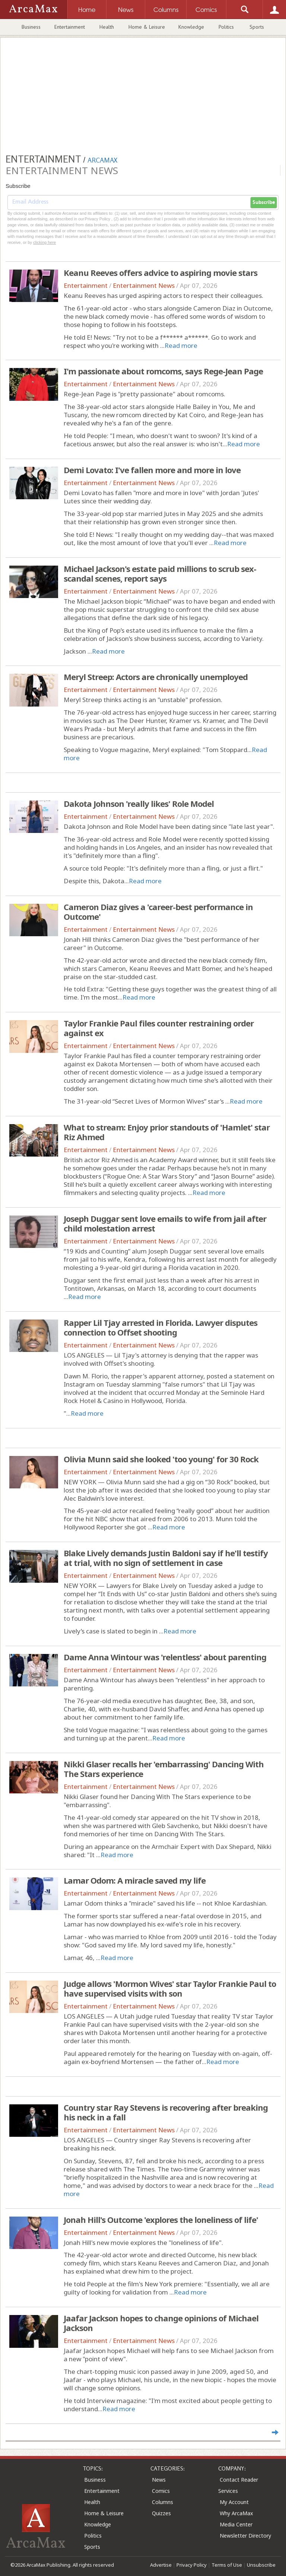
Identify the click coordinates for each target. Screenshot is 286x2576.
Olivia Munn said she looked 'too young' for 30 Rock (161, 1459)
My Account (234, 2502)
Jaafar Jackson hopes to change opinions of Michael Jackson (161, 2322)
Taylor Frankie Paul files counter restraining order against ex (159, 1027)
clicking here (44, 242)
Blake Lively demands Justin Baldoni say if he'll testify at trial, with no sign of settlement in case (166, 1557)
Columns (162, 2502)
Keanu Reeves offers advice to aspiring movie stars (160, 272)
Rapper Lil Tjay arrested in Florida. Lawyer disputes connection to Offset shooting (160, 1327)
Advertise (161, 2564)
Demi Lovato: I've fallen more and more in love (152, 469)
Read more (181, 345)
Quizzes (161, 2513)
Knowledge (191, 26)
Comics (161, 2490)
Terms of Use (227, 2564)
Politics (226, 26)
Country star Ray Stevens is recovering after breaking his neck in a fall (166, 2112)
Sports (257, 26)
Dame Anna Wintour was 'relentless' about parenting (165, 1657)
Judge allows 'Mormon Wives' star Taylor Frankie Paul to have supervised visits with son (170, 1988)
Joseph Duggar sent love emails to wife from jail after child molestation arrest (165, 1223)
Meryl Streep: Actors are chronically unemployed (156, 676)
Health (106, 26)
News (159, 2479)
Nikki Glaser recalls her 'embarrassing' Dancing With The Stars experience (164, 1768)
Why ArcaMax (236, 2513)
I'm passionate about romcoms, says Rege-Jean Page (163, 371)
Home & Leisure (146, 26)
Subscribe (263, 202)
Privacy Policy (192, 2564)
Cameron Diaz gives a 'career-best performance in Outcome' (158, 911)
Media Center (236, 2524)
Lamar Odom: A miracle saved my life (135, 1880)
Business (31, 26)
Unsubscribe (261, 2564)
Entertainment (69, 26)
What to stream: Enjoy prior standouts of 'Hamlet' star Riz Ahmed (167, 1132)
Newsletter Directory (245, 2535)
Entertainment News (144, 285)
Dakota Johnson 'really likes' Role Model (139, 803)
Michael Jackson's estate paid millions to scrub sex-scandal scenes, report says (160, 573)
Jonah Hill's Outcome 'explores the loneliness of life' (161, 2219)
